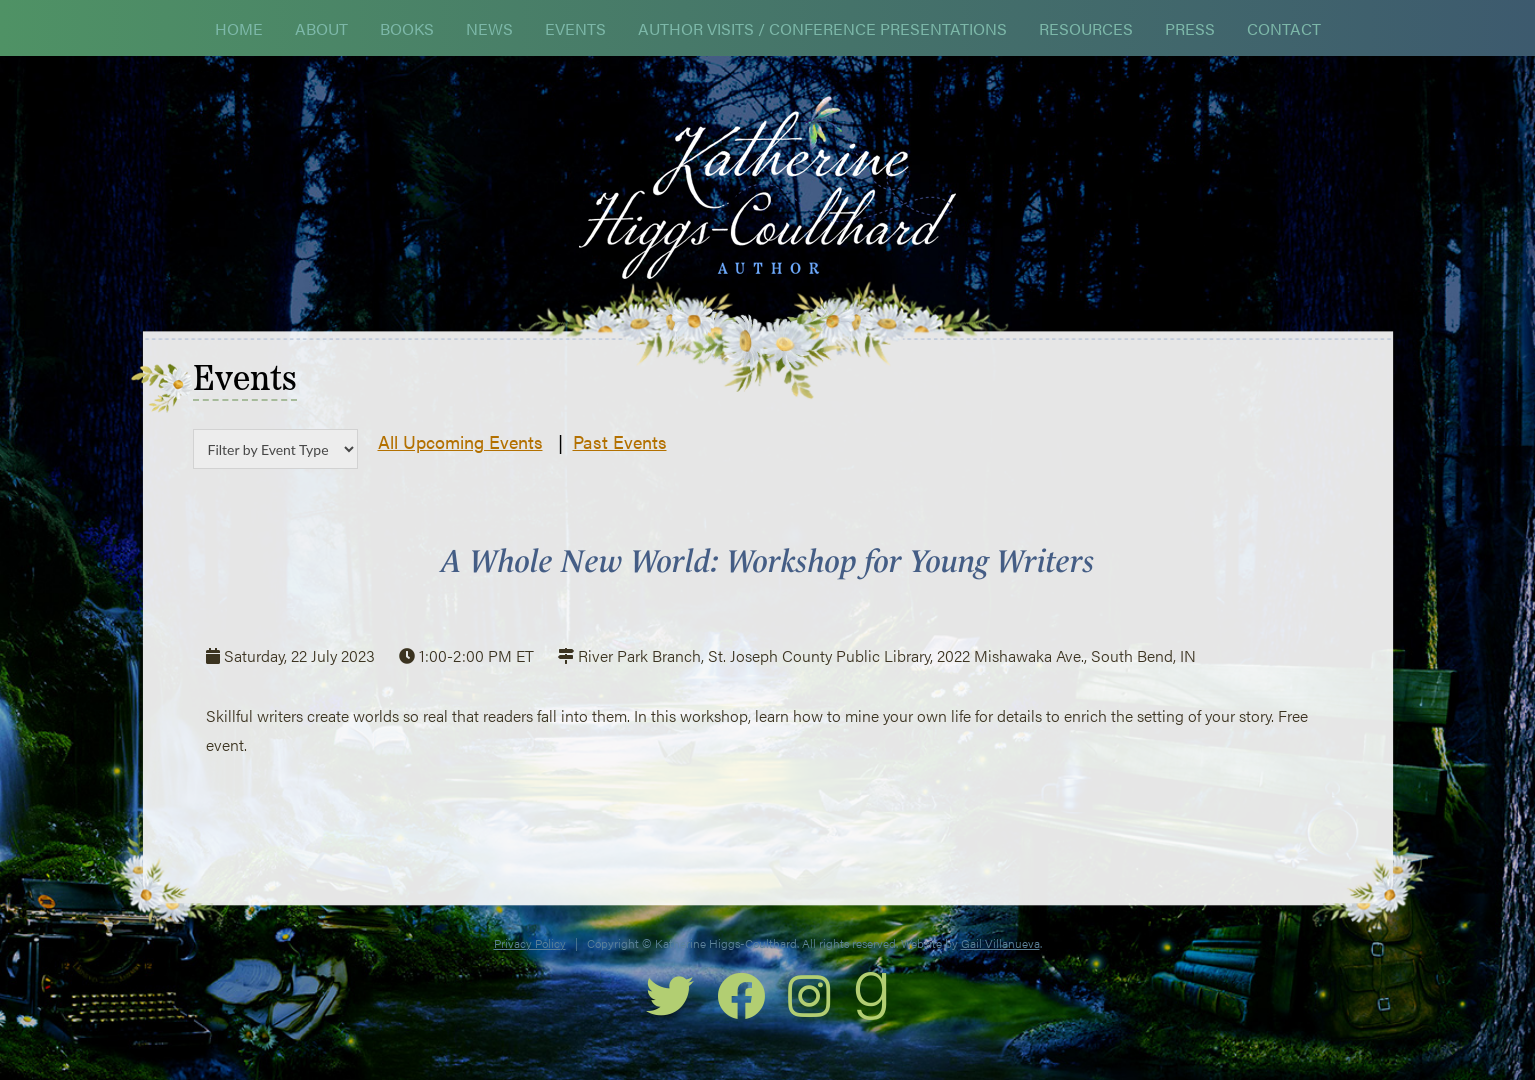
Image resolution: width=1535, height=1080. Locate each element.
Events (575, 28)
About (321, 28)
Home (239, 28)
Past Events (620, 441)
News (489, 28)
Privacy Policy (530, 943)
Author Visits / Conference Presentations (822, 28)
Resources (1086, 28)
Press (1190, 28)
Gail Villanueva (1000, 943)
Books (407, 28)
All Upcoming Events (460, 441)
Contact (1284, 28)
